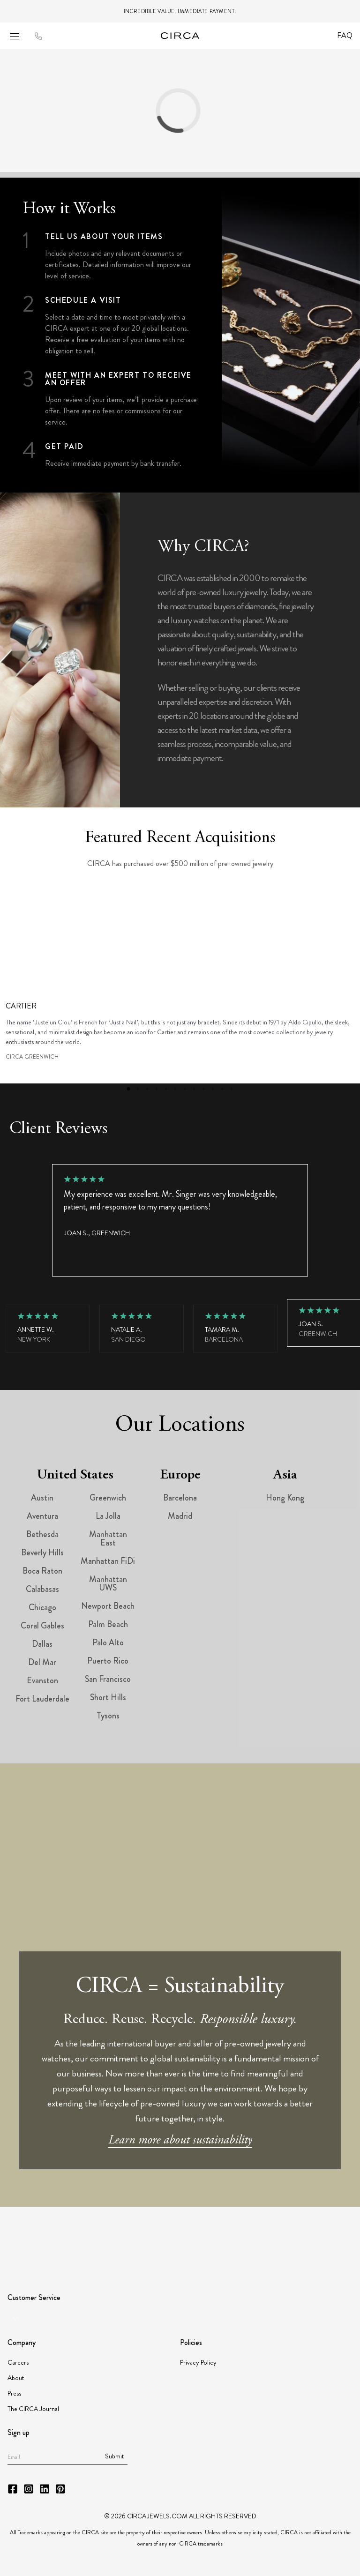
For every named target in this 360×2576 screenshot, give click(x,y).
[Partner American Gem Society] (117, 2236)
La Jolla (108, 1516)
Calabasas (42, 1589)
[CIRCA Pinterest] (60, 2489)
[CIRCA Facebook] (13, 2489)
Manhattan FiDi (108, 1561)
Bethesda (42, 1534)
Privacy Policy (198, 2362)
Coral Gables (42, 1626)
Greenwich (108, 1498)
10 (213, 1089)
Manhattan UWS (108, 1583)
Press (14, 2393)
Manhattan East (108, 1538)
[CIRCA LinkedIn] (44, 2489)
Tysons (108, 1716)
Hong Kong (285, 1498)
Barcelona (180, 1498)
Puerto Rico (107, 1661)
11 (222, 1089)
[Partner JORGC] (264, 2236)
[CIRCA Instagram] (28, 2489)
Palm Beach (108, 1624)
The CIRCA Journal (33, 2408)
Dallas (42, 1644)
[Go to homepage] (180, 35)
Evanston (42, 1680)
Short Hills (108, 1697)
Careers (18, 2362)
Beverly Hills (42, 1552)
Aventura (42, 1516)
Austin (42, 1498)
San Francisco (108, 1679)
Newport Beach (108, 1606)
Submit (114, 2456)
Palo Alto (108, 1642)
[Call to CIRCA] (38, 37)
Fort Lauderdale (42, 1699)
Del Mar (42, 1662)
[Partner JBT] (185, 2236)
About (16, 2377)
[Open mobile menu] (15, 36)
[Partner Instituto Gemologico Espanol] (226, 2236)
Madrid (180, 1516)
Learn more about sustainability (180, 2141)
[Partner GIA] (43, 2236)
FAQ (344, 35)
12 (231, 1089)
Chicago (42, 1607)
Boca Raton (42, 1571)
